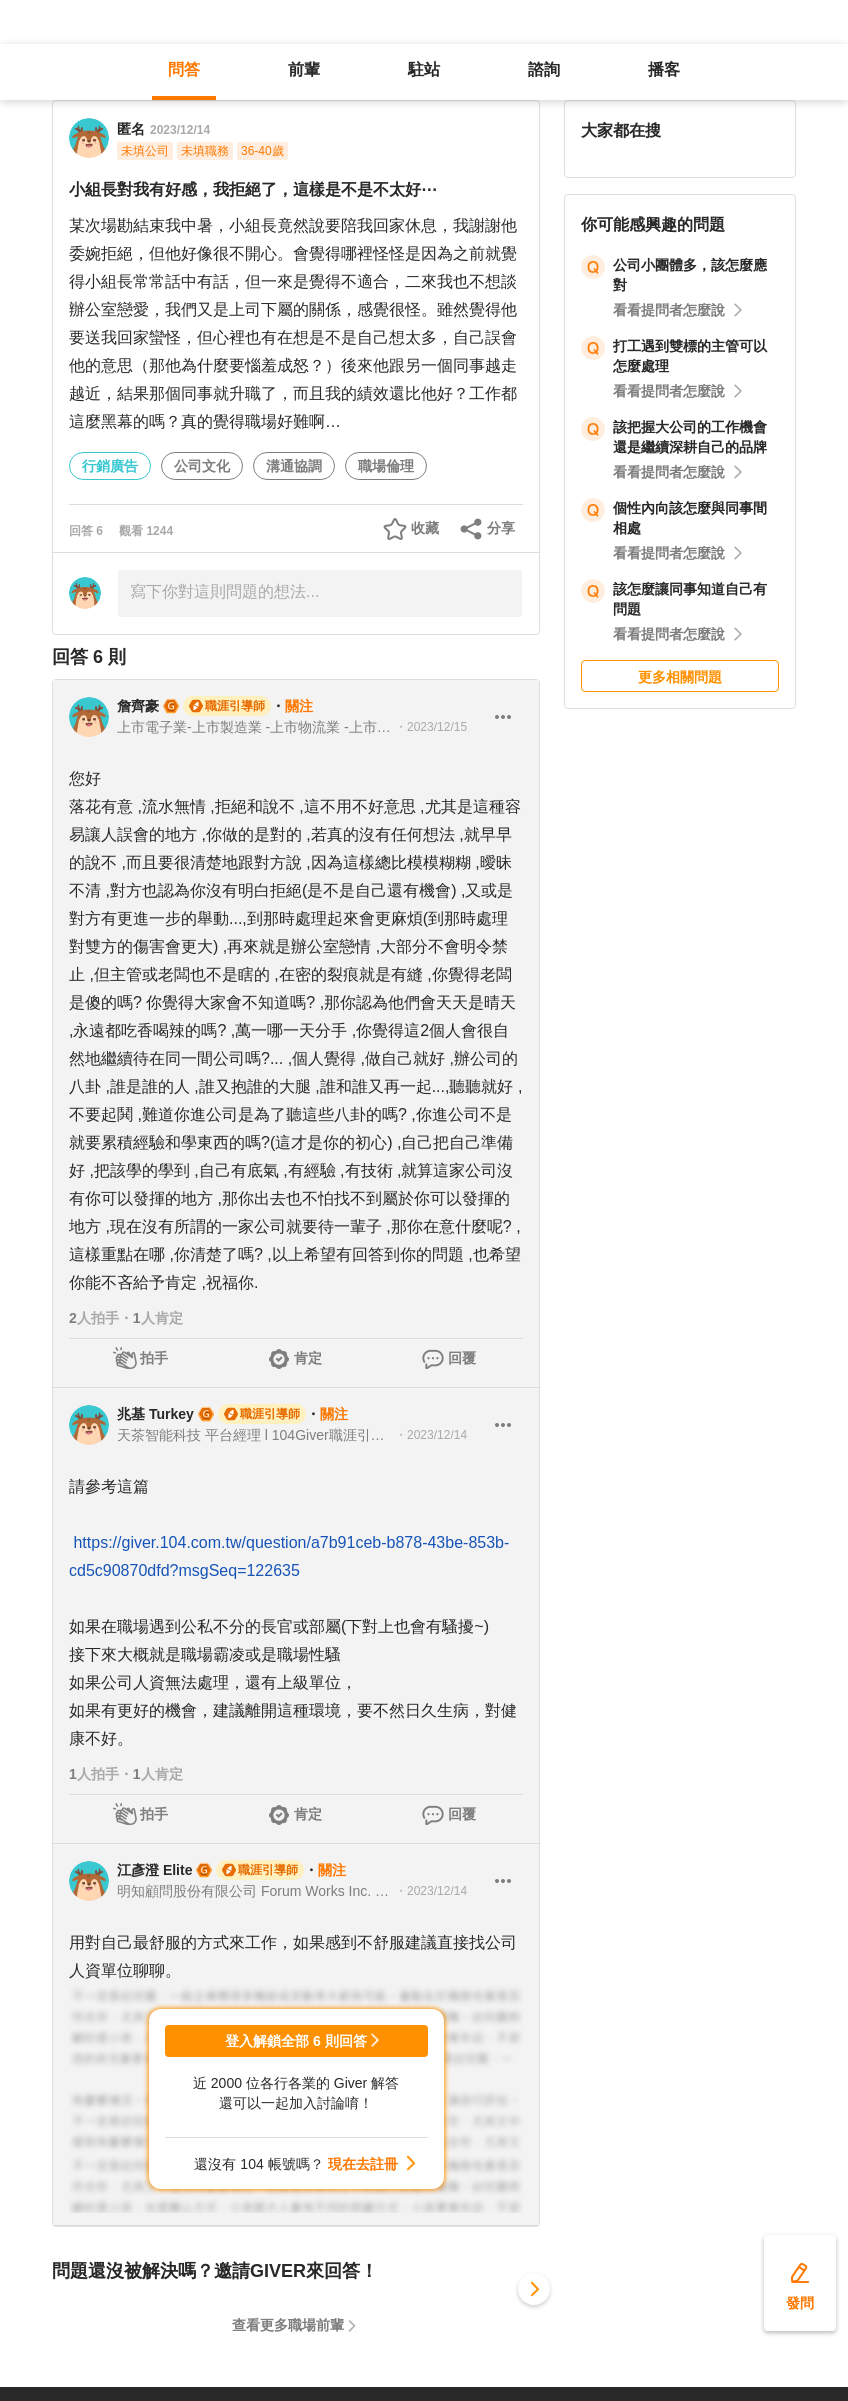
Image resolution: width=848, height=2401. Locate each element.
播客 (664, 69)
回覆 (462, 1358)
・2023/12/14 (431, 1435)
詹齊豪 (138, 706)
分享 (501, 528)
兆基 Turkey (155, 1414)
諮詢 (544, 69)
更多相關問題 (680, 677)
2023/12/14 (180, 130)
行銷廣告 (110, 466)
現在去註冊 (363, 2164)
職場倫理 (386, 466)
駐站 (424, 69)
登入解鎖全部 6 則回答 (296, 2041)
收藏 (425, 528)
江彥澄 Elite (154, 1870)
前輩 (304, 69)
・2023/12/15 (431, 727)
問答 (184, 69)
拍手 (154, 1358)
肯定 (308, 1358)
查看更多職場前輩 (288, 2325)
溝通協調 (294, 466)
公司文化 (202, 466)
